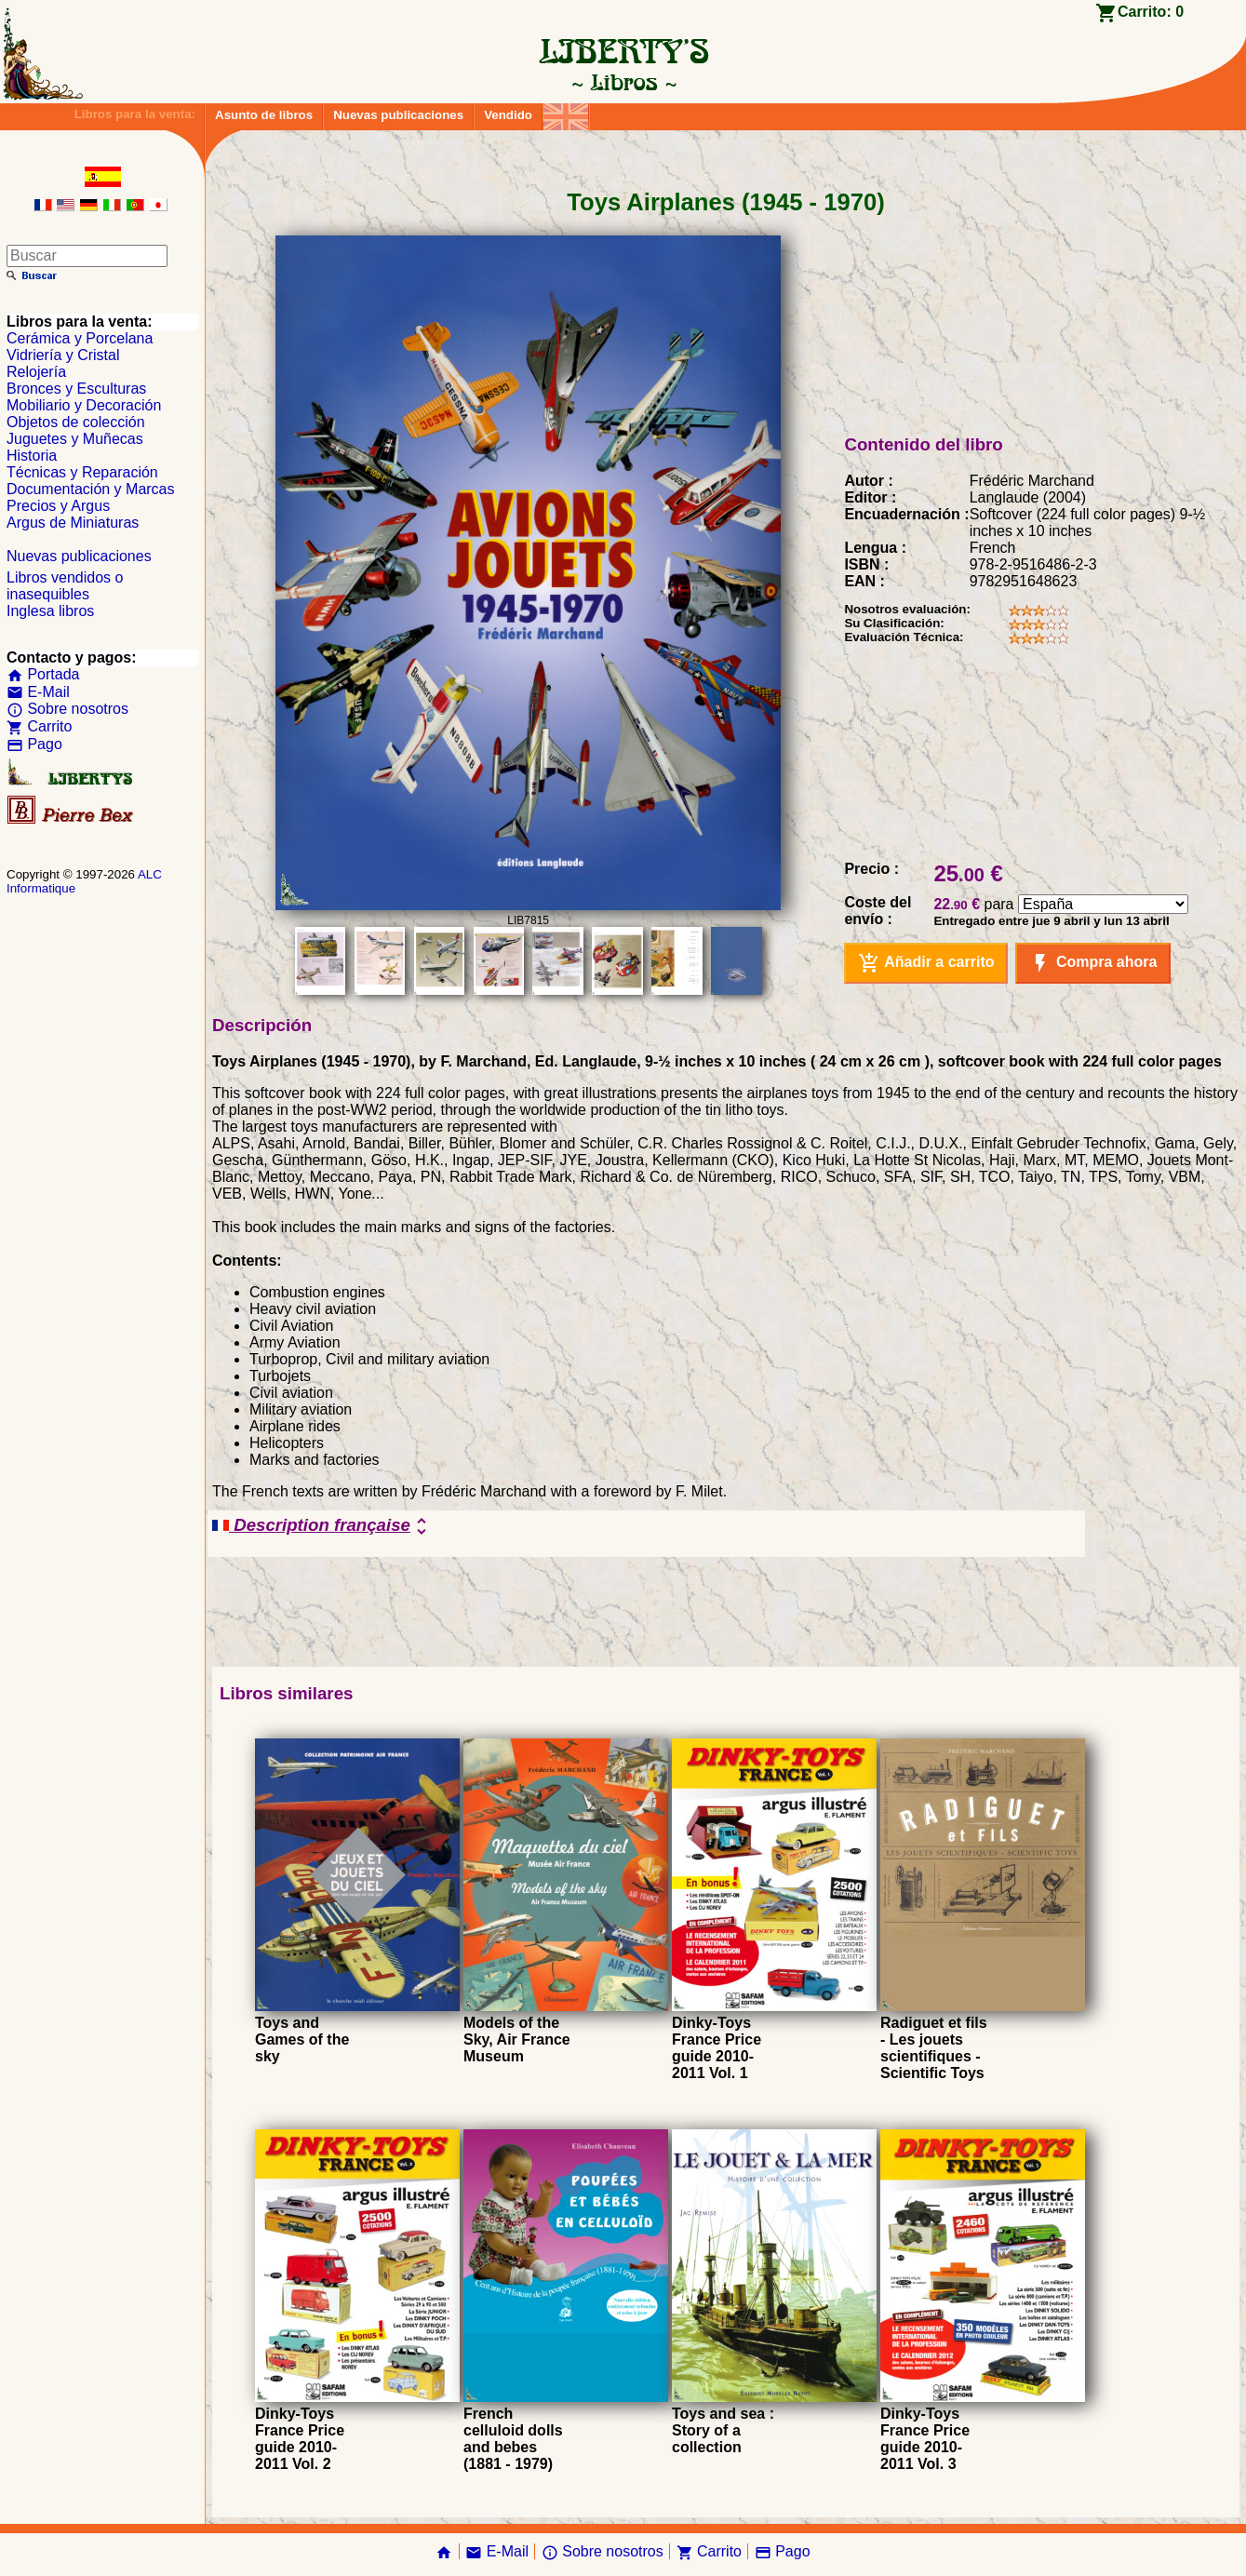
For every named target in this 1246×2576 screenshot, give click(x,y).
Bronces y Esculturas (76, 388)
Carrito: (1151, 12)
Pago (34, 744)
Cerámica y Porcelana (80, 338)
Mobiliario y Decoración (84, 405)
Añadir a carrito (926, 963)
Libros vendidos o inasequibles (65, 586)
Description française (322, 1526)
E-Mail (38, 692)
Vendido (508, 115)
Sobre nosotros (67, 709)
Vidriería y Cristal (63, 355)
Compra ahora (1093, 963)
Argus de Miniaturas (73, 522)
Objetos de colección (76, 422)
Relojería (36, 372)
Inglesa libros (50, 611)
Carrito (39, 726)
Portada (43, 674)
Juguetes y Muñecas (75, 439)
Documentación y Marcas (91, 489)
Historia (32, 455)
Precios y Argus (58, 506)
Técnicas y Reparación (82, 472)
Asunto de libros (264, 115)
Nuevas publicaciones (398, 115)
